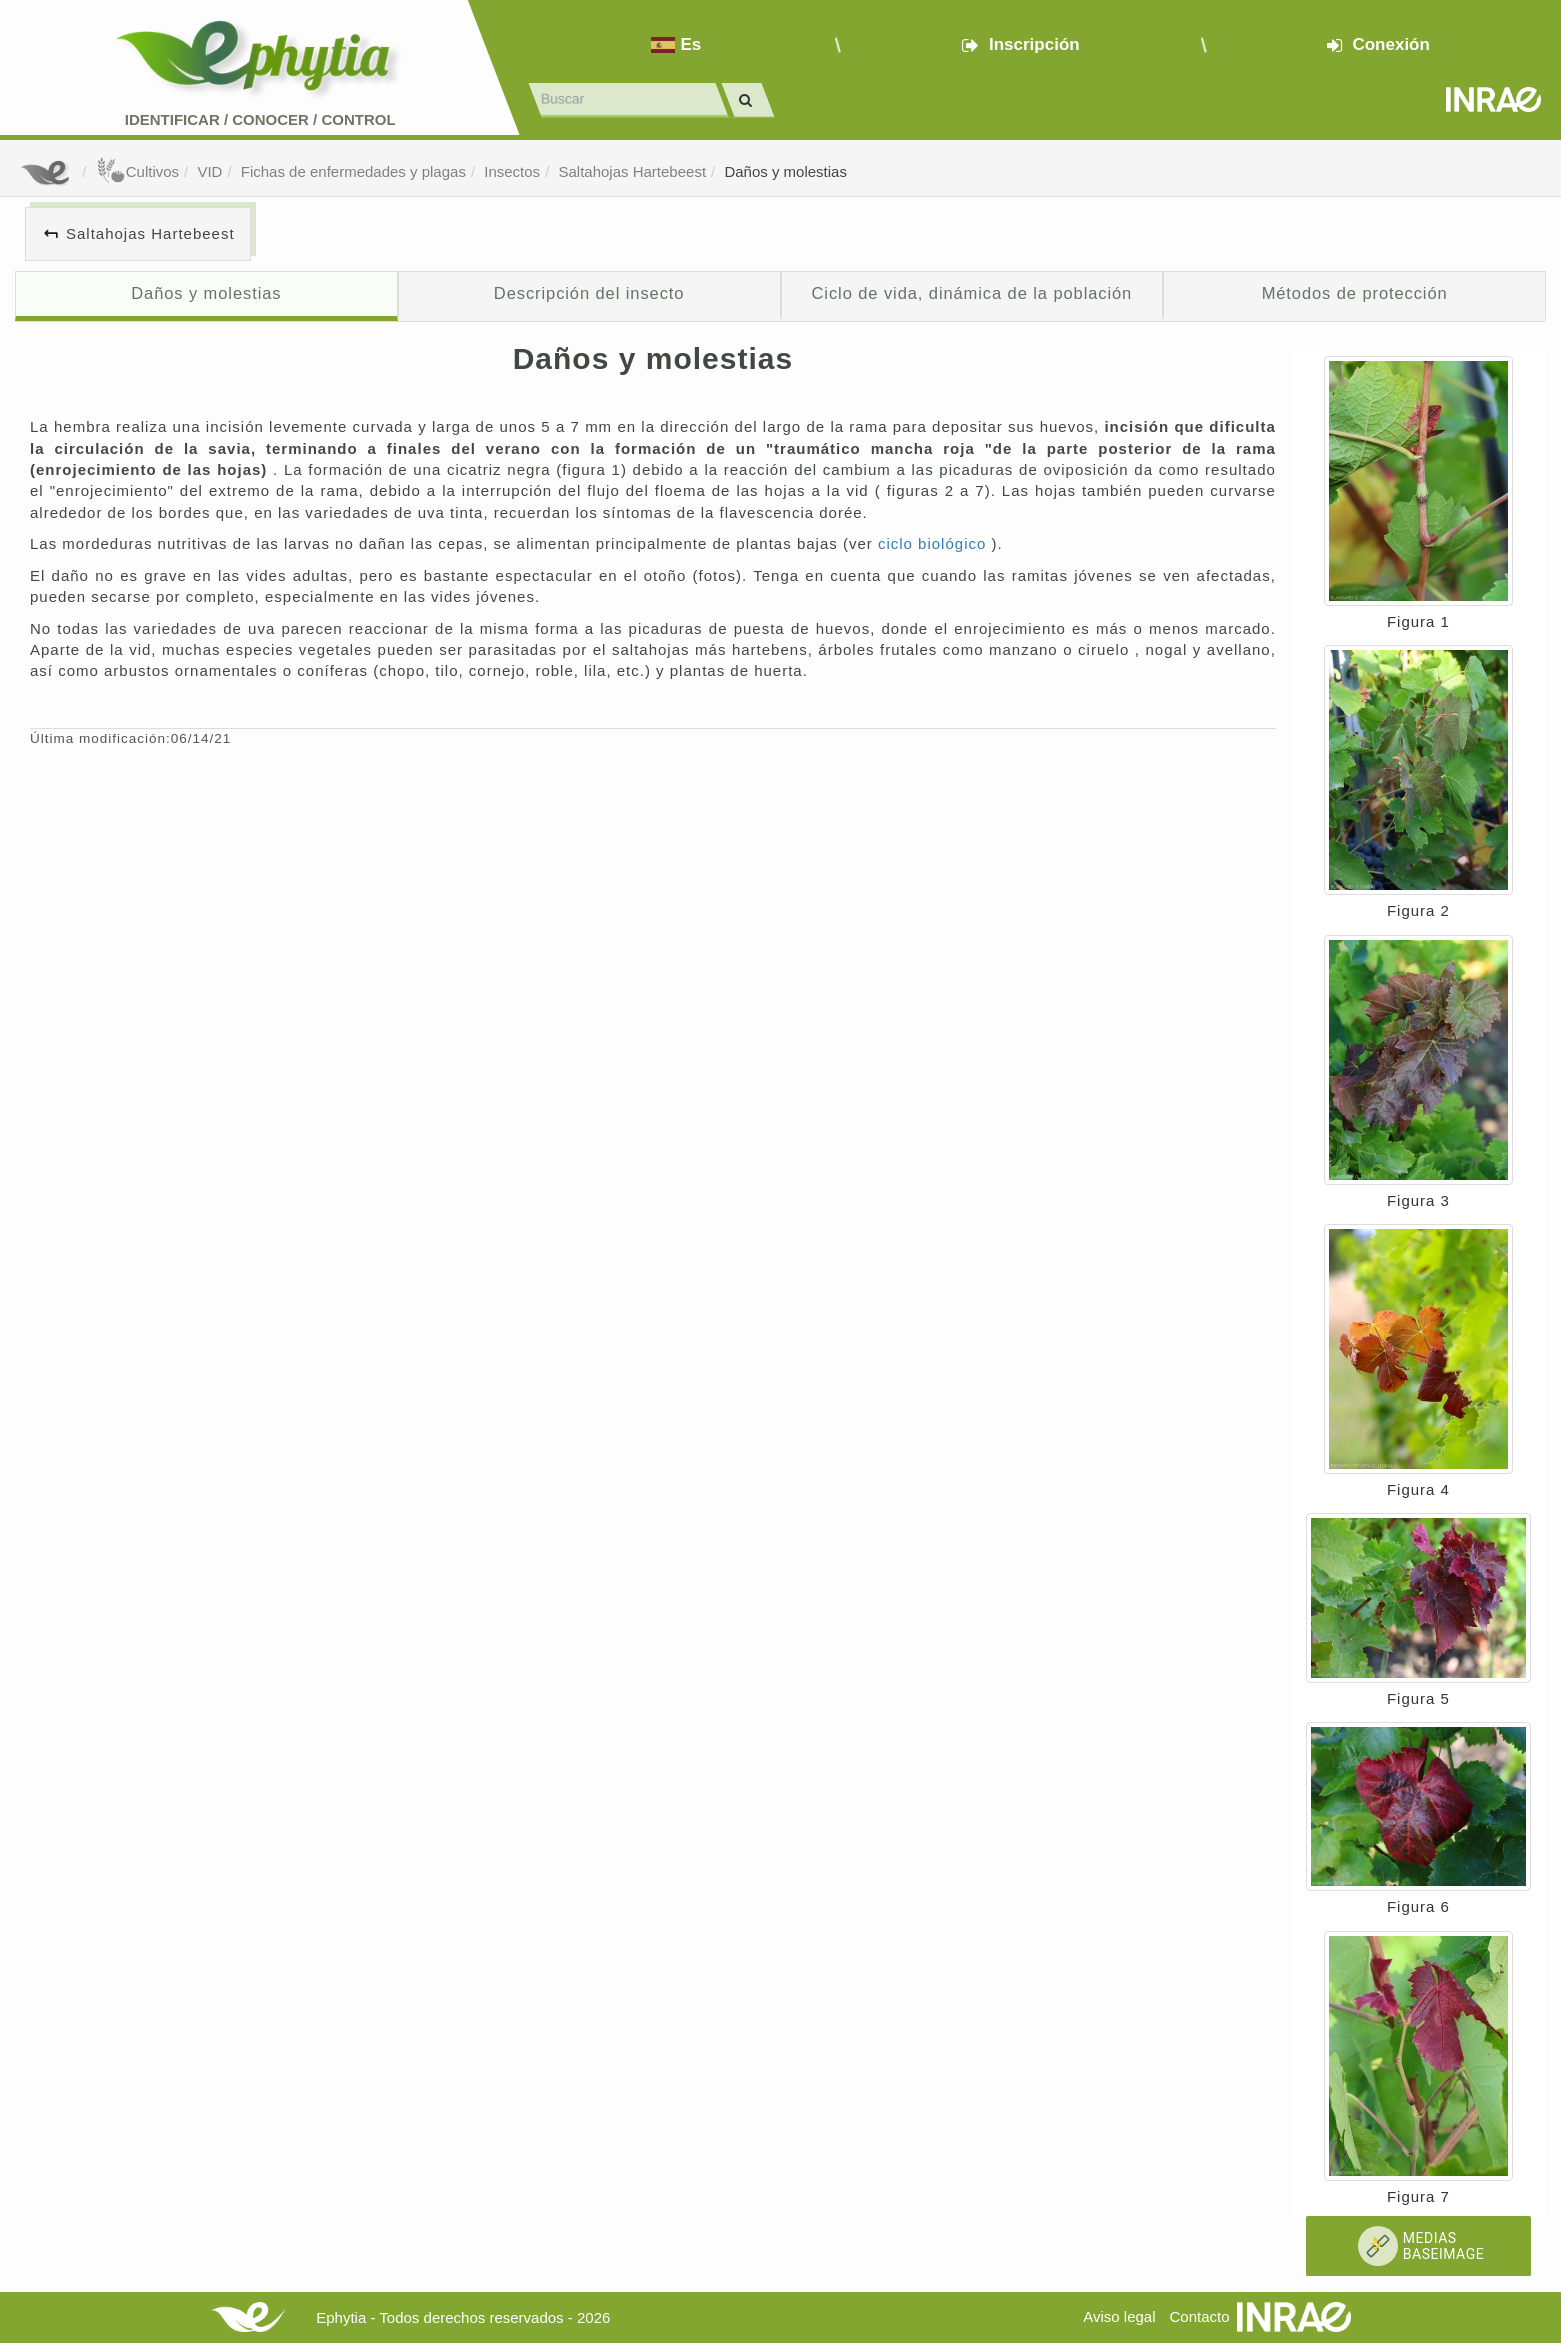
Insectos (512, 171)
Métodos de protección (1355, 293)
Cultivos (137, 171)
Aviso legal (1119, 2316)
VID (209, 171)
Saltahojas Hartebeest (632, 171)
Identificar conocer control (260, 119)
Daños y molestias (785, 171)
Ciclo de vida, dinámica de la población (972, 293)
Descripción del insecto (589, 293)
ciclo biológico (935, 543)
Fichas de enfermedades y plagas (353, 171)
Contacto (1200, 2316)
